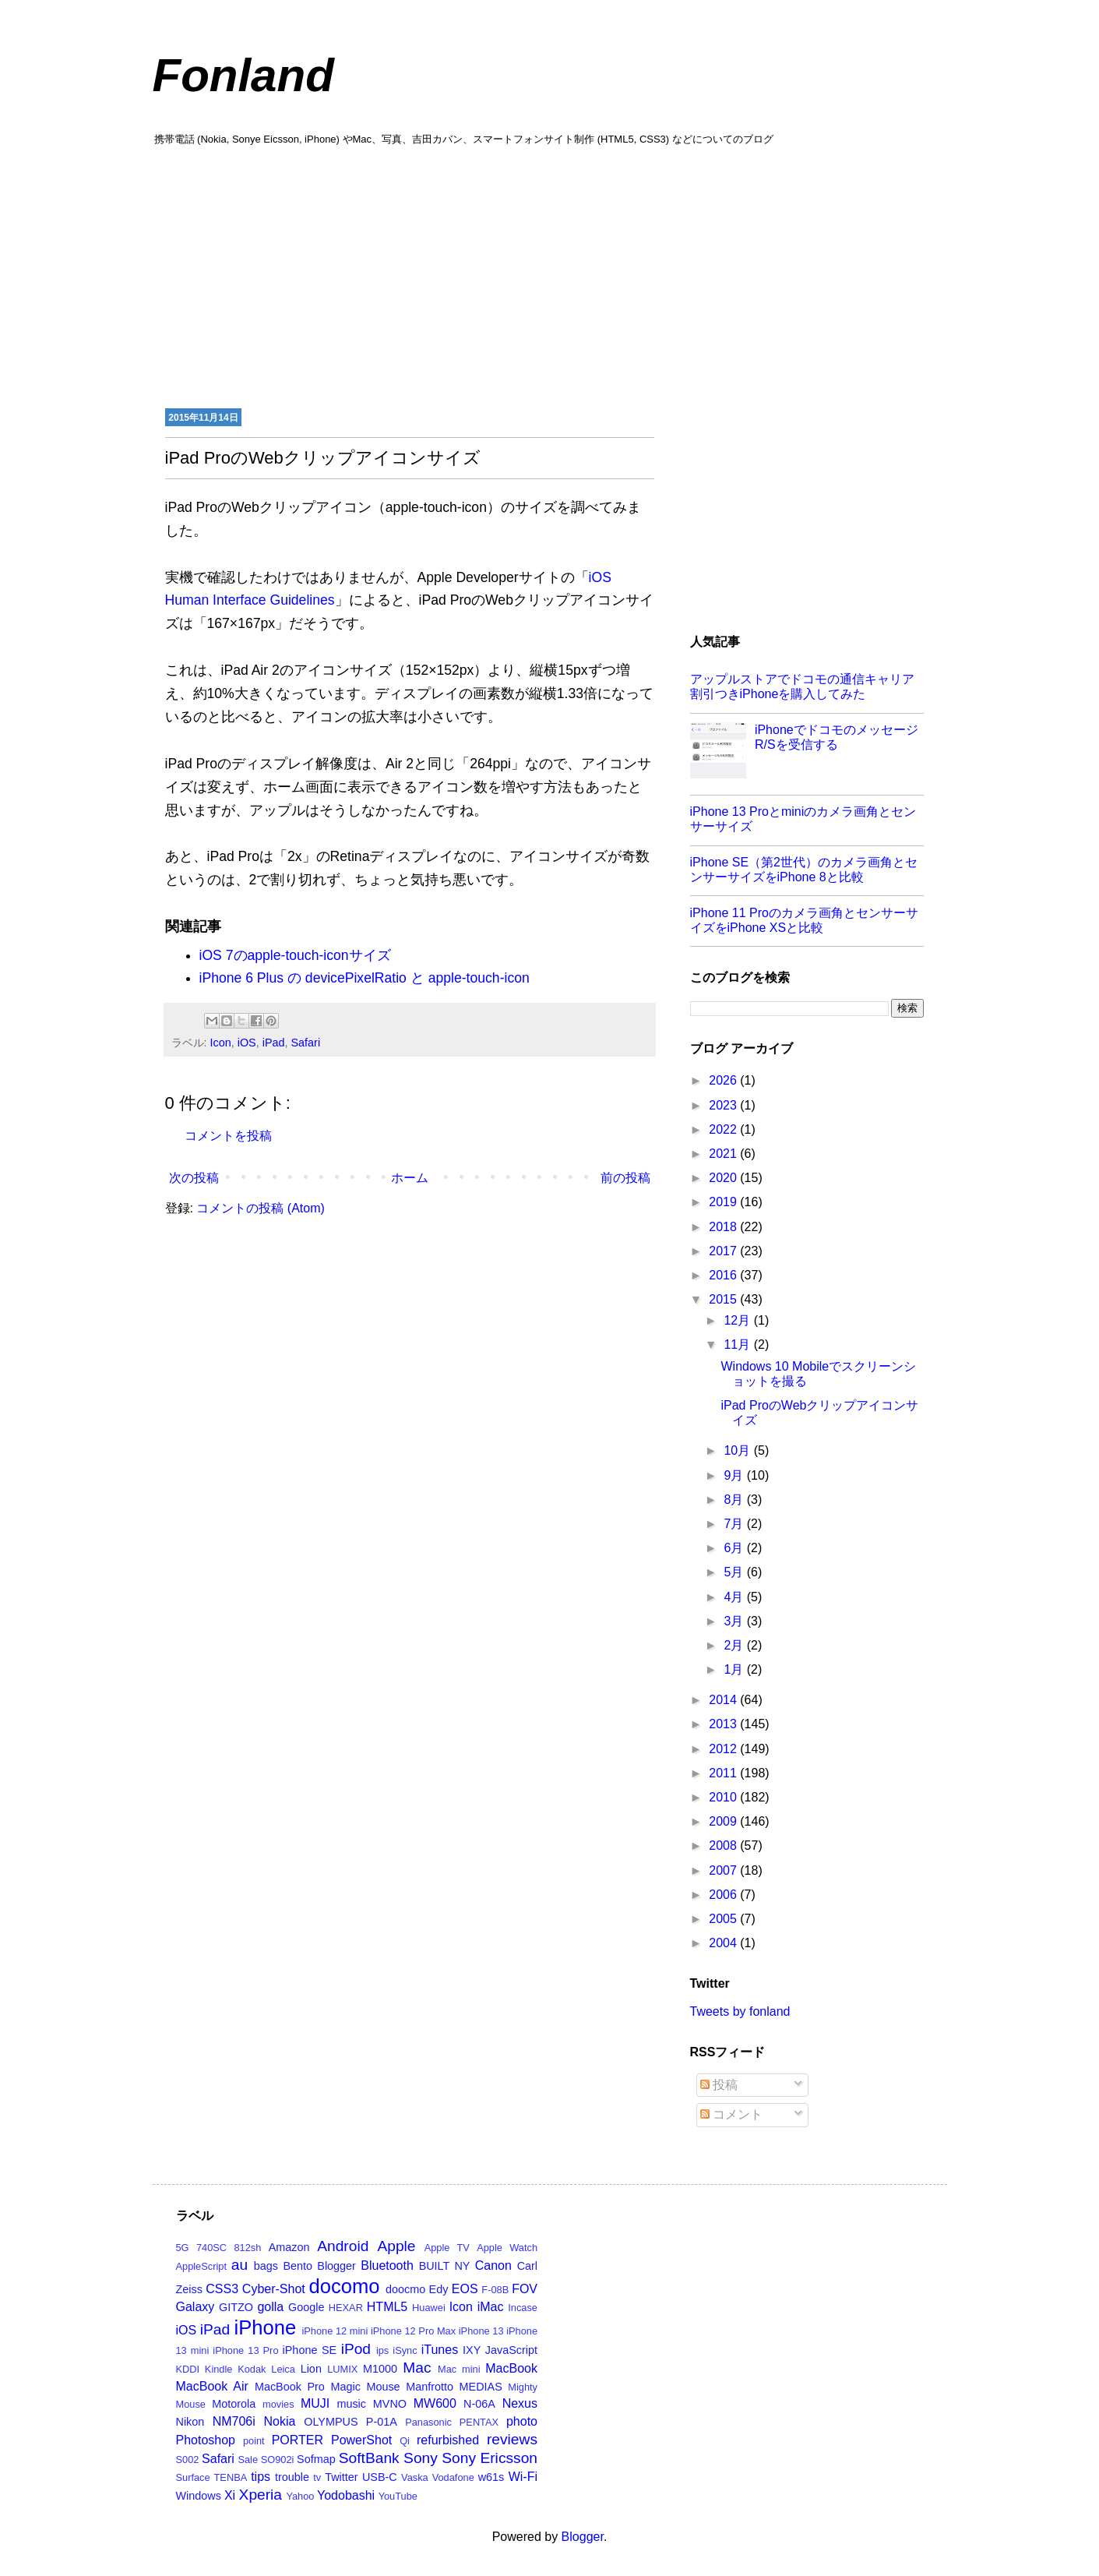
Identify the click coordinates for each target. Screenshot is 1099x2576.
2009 (724, 1821)
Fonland (243, 75)
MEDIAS (481, 2386)
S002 (187, 2459)
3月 (735, 1621)
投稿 (719, 2084)
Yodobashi (346, 2495)
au (239, 2265)
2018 (724, 1226)
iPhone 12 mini (334, 2331)
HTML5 (387, 2306)
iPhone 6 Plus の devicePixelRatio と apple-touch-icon (364, 978)
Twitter (341, 2477)
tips (260, 2476)
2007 (724, 1870)
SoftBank (369, 2458)
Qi (405, 2441)
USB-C (379, 2477)
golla (270, 2306)
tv (317, 2477)
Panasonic (428, 2422)
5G (182, 2247)
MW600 (435, 2403)
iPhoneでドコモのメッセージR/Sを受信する (836, 737)
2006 (724, 1894)
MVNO (390, 2404)
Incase (522, 2307)
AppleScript (201, 2266)
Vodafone (453, 2477)
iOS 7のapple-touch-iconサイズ (295, 955)
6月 (735, 1547)
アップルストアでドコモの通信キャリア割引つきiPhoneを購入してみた (802, 686)
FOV (524, 2288)
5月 (735, 1572)
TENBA (231, 2477)
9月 (735, 1475)
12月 (738, 1320)
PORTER (297, 2440)
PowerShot (361, 2440)
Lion (311, 2369)
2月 (735, 1645)
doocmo (405, 2289)
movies (278, 2404)
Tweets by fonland (740, 2011)
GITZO (236, 2307)
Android (342, 2246)
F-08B (495, 2289)
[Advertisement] (550, 275)
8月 (735, 1499)
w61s (491, 2477)
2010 (724, 1797)
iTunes (439, 2349)
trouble (292, 2477)
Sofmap (316, 2459)
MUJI (315, 2403)
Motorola (233, 2404)
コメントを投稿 (228, 1135)
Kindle (219, 2369)
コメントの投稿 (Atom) (260, 1208)
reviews (512, 2439)
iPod (356, 2349)
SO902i (277, 2459)
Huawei (429, 2307)
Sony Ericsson (489, 2458)
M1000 (380, 2369)
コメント (731, 2114)
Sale (248, 2459)
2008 (724, 1845)
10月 (738, 1450)
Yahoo (300, 2496)
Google (306, 2307)
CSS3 (222, 2288)
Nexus (519, 2403)
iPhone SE (310, 2350)
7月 (735, 1523)
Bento (297, 2266)
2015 (724, 1299)
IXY (472, 2350)
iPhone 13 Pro (245, 2350)
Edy (439, 2289)
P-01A (381, 2421)
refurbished (448, 2440)
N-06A (479, 2404)
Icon (220, 1042)
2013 (724, 1724)
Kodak (252, 2369)
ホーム (409, 1177)
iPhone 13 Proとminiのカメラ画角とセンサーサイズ (803, 819)
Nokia (280, 2421)
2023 (724, 1105)
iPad (273, 1042)
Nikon (190, 2421)
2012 (724, 1749)
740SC (211, 2247)
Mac (417, 2367)
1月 (735, 1669)
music (351, 2404)
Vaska (414, 2477)
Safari (306, 1042)
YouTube (398, 2496)
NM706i (234, 2421)
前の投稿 (625, 1177)
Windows (198, 2496)
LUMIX (342, 2369)
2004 (724, 1943)
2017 (724, 1251)
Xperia (260, 2494)
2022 (724, 1129)
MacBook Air (212, 2386)
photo (521, 2421)
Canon (493, 2265)
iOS (247, 1042)
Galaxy (195, 2306)
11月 (738, 1344)
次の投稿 (194, 1177)
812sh (247, 2247)
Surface (193, 2477)
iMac (490, 2306)
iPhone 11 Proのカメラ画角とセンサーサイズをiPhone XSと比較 (804, 920)
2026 (724, 1080)
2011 (724, 1773)
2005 (724, 1918)
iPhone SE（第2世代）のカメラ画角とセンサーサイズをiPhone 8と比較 (804, 870)
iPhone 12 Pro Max (413, 2331)
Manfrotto (429, 2386)
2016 (724, 1275)
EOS (465, 2288)
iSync (405, 2350)
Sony (420, 2458)
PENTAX (479, 2422)
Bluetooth (387, 2265)
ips (382, 2350)
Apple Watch (507, 2247)
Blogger (336, 2266)
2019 (724, 1202)
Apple (396, 2246)
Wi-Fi (523, 2476)
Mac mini (459, 2369)
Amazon (289, 2247)
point (254, 2441)
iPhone (265, 2327)
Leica (283, 2369)
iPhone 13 (481, 2331)
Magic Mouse (365, 2386)
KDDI (188, 2369)
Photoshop (206, 2440)
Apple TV (447, 2247)
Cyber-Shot (273, 2288)
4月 (735, 1597)
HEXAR (346, 2307)
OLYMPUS (331, 2421)
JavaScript (511, 2350)
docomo (344, 2286)
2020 (724, 1177)
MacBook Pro (290, 2386)
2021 (724, 1153)
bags (266, 2266)
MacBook (511, 2368)
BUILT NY (444, 2266)
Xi (229, 2495)
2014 (724, 1699)
